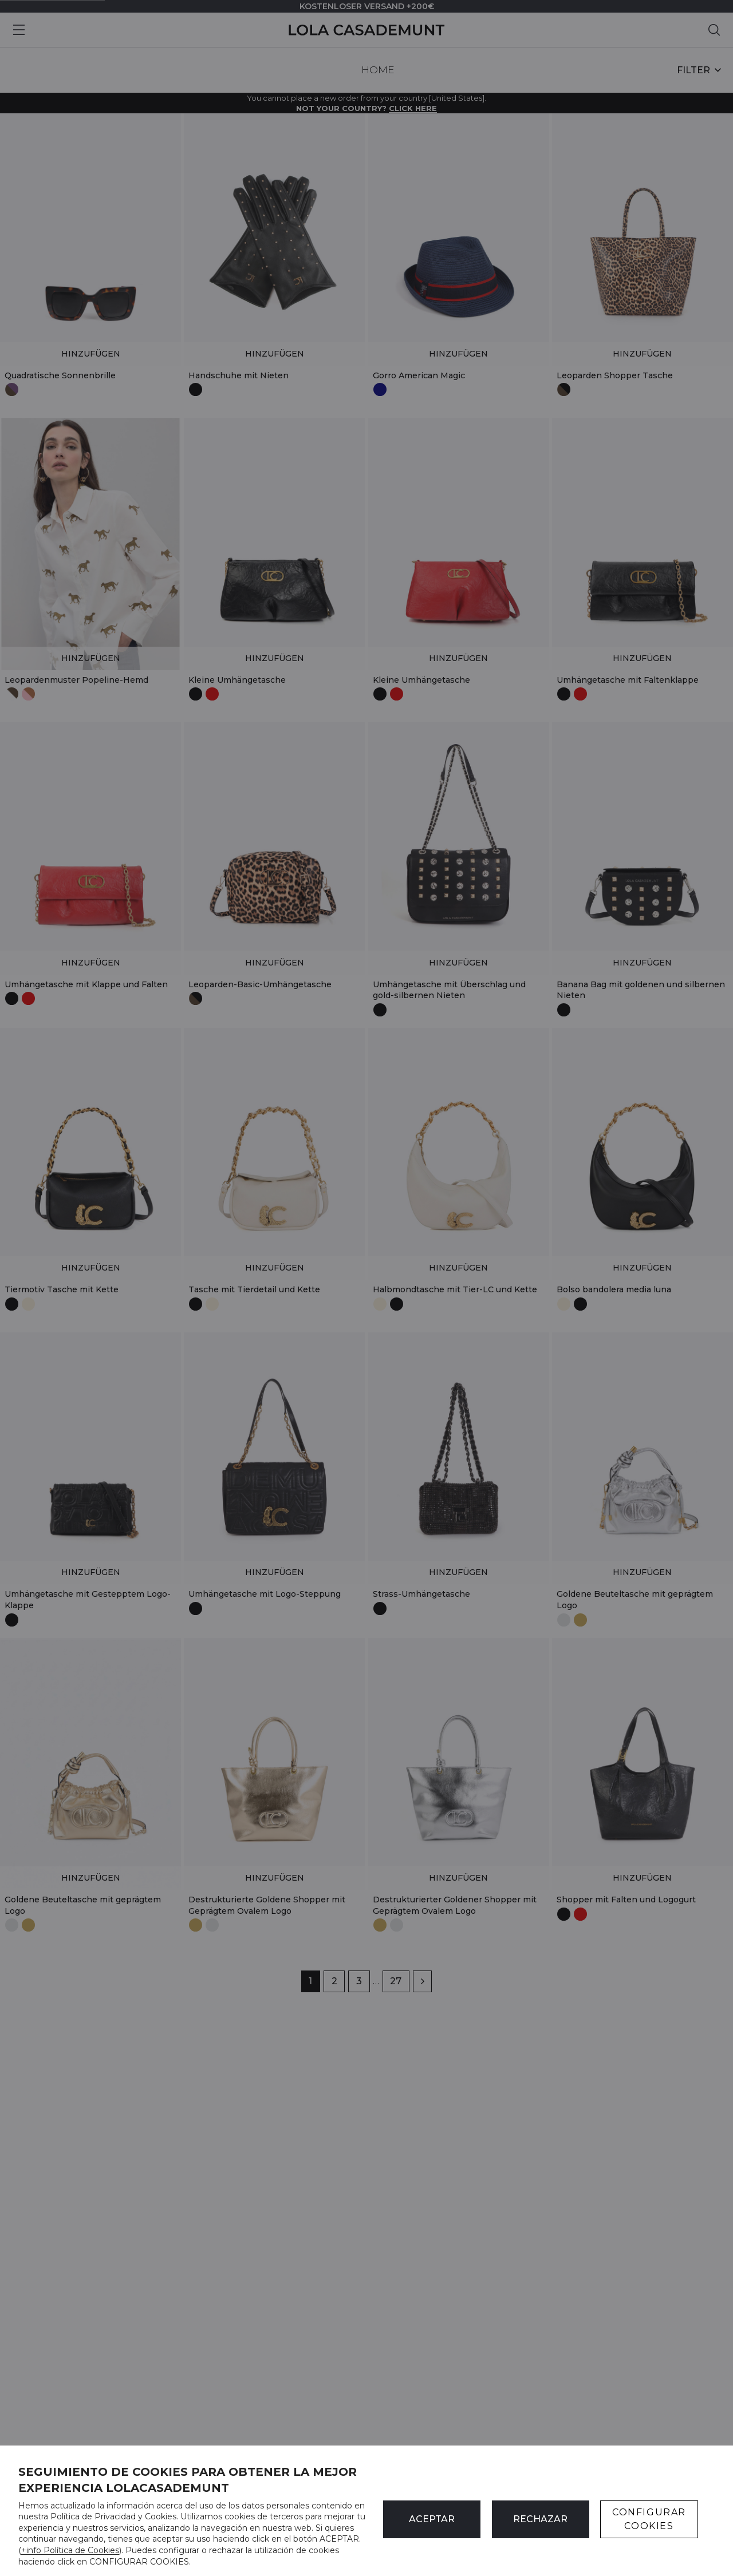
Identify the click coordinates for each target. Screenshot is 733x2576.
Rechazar (540, 2519)
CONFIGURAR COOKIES (649, 2519)
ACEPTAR (432, 2519)
